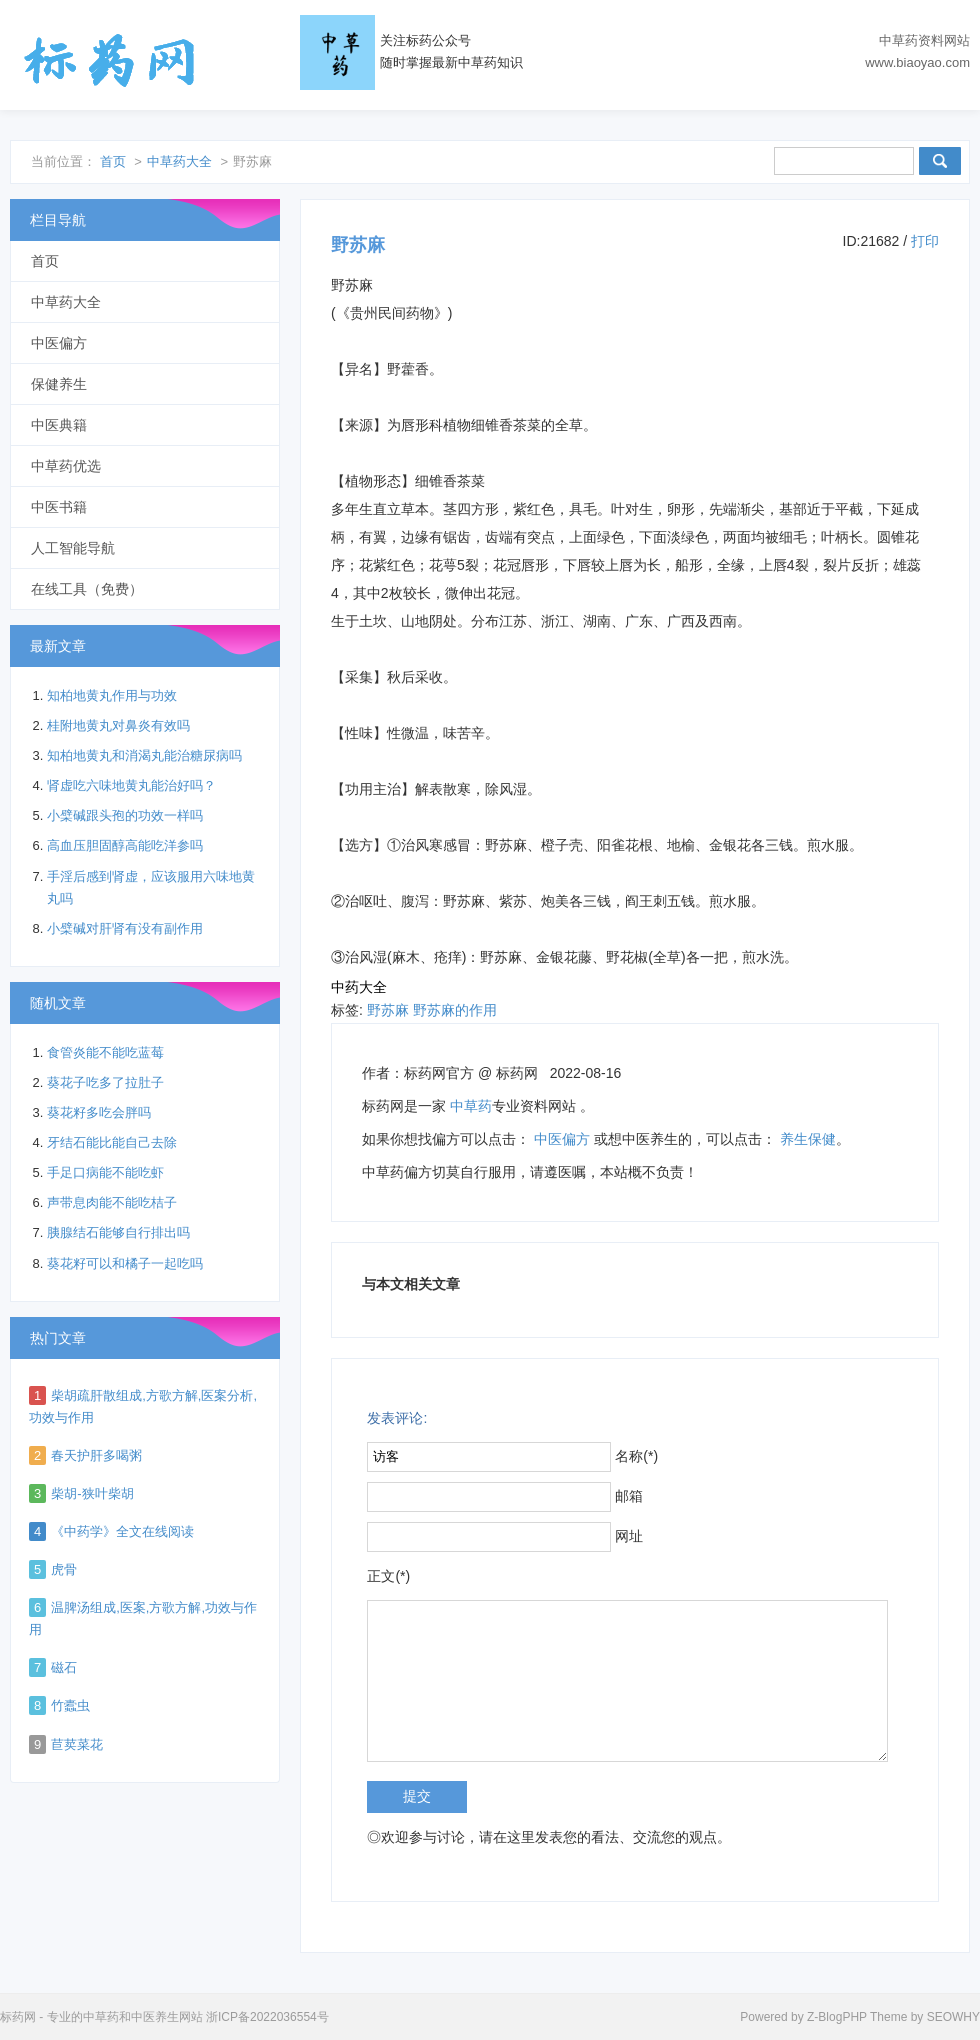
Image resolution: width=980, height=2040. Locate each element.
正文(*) (388, 1576)
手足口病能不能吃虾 (105, 1172)
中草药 (471, 1106)
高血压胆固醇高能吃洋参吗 (125, 845)
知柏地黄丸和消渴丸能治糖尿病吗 (144, 755)
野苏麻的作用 (455, 1010)
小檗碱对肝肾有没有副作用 (125, 928)
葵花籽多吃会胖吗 (99, 1112)
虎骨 (64, 1569)
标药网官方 (439, 1073)
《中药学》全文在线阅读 (122, 1531)
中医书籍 (59, 507)
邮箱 (629, 1496)
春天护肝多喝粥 (96, 1455)
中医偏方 (562, 1139)
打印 (925, 241)
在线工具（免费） (87, 589)
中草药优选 (66, 466)
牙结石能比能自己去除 (112, 1142)
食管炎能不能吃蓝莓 (105, 1052)
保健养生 (59, 384)
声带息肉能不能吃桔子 (112, 1202)
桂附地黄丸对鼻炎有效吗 (118, 725)
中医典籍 (59, 425)
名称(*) (636, 1456)
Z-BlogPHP (837, 2017)
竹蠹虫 (70, 1705)
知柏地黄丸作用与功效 (112, 695)
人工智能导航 (73, 548)
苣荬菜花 (77, 1744)
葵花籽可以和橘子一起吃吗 (125, 1263)
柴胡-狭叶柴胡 (92, 1493)
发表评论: (397, 1418)
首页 (113, 161)
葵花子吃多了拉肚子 (105, 1082)
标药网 (110, 60)
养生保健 (808, 1139)
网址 (629, 1536)
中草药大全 (179, 161)
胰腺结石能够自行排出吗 (118, 1232)
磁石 (64, 1667)
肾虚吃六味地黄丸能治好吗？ (131, 785)
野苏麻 (388, 1010)
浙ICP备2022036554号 (267, 2017)
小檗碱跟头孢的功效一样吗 (125, 815)
